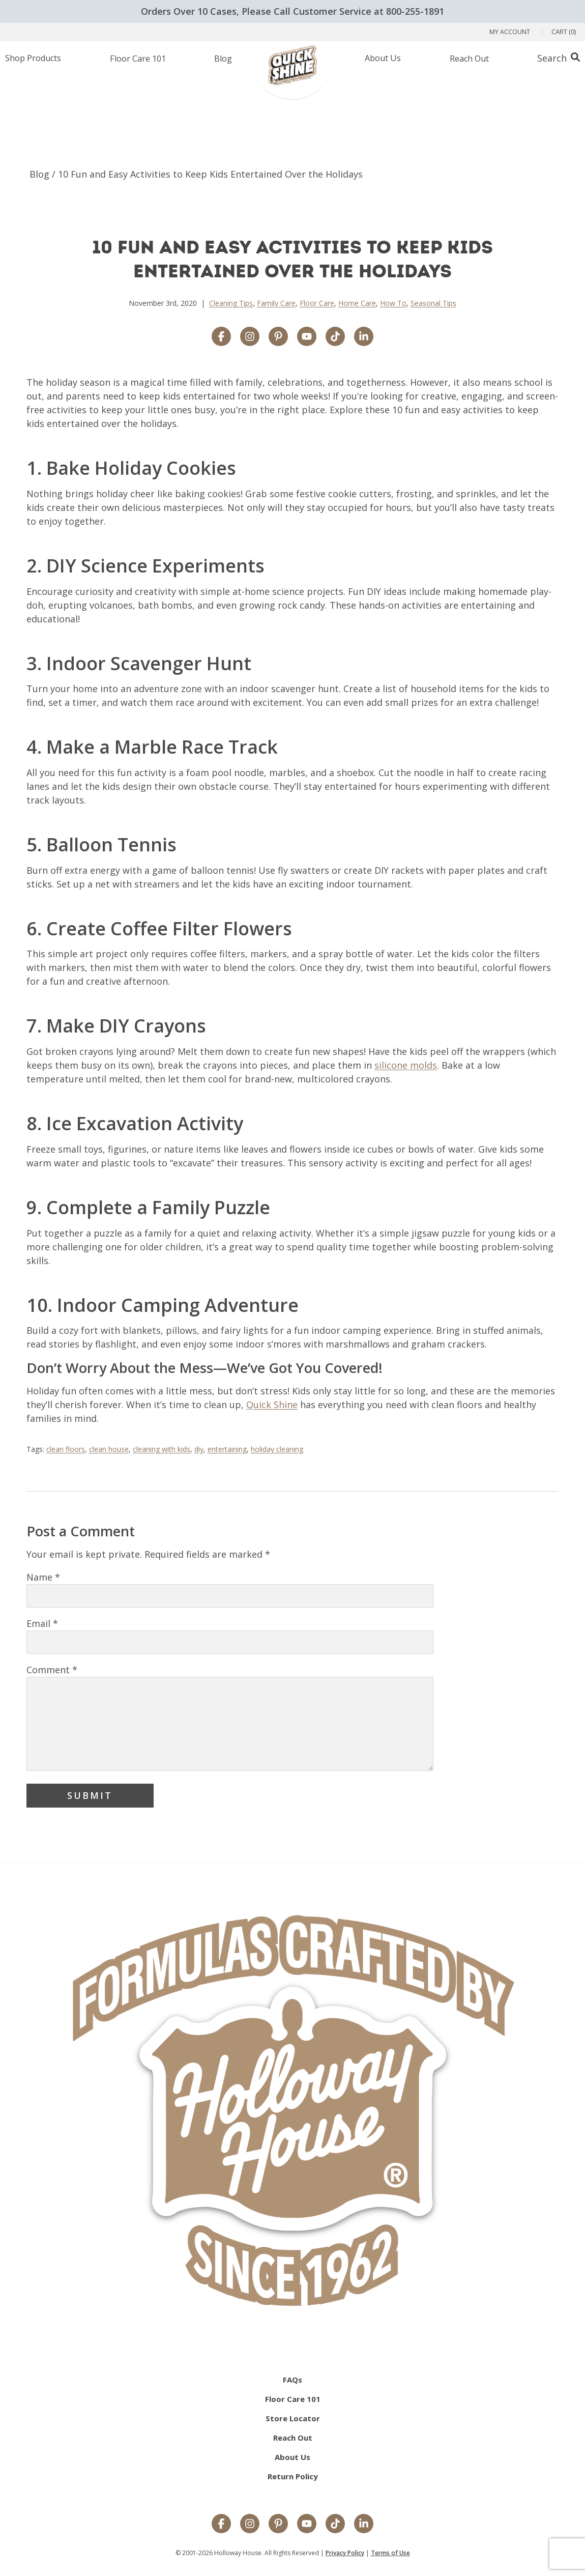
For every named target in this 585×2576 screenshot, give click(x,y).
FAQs (292, 2379)
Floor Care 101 (292, 2399)
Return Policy (293, 2476)
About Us (292, 2457)
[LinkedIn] (363, 2524)
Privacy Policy (345, 2553)
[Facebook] (221, 2524)
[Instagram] (249, 2524)
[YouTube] (306, 2524)
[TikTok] (335, 2524)
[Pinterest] (278, 2524)
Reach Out (292, 2437)
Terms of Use (390, 2553)
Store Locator (293, 2418)
